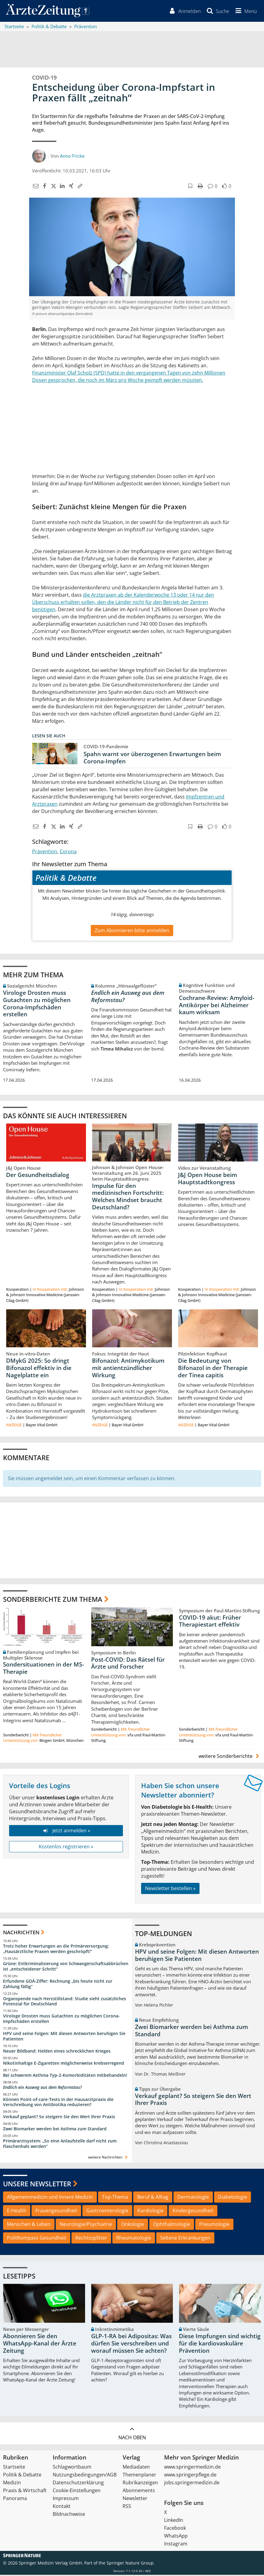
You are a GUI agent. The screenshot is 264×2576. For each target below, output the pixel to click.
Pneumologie (214, 2225)
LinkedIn (173, 2521)
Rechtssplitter (91, 2239)
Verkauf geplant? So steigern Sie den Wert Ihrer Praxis (59, 2118)
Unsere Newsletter (37, 2184)
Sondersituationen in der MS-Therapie (43, 1669)
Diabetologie (232, 2198)
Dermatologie (193, 2198)
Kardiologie (150, 2211)
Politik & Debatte (22, 2476)
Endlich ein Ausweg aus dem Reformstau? (127, 997)
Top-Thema (115, 2198)
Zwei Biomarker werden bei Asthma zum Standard (55, 2130)
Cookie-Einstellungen (77, 2491)
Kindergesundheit (193, 2211)
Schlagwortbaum (72, 2468)
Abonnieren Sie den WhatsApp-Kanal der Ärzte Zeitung (39, 2344)
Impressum (66, 2499)
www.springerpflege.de (190, 2476)
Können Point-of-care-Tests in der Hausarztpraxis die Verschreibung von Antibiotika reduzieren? (58, 2103)
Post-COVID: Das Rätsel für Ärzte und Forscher (128, 1664)
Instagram (175, 2545)
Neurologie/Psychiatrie (86, 2225)
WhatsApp (176, 2537)
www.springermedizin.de (192, 2468)
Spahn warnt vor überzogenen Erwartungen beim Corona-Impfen (152, 758)
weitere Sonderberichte (230, 1757)
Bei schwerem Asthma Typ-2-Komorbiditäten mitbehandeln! (65, 2076)
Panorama (15, 2499)
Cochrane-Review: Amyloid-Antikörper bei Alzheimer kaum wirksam (216, 1006)
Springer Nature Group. (131, 2564)
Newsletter (135, 2499)
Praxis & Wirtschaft (25, 2491)
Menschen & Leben (29, 2225)
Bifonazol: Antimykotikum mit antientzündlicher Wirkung (128, 1369)
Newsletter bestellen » (170, 1889)
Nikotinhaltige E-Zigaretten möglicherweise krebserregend (63, 2064)
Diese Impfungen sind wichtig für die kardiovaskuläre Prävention (220, 2344)
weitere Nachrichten (108, 2158)
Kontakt (62, 2507)
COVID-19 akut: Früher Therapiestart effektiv (210, 1622)
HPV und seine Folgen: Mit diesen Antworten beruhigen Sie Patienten (64, 2037)
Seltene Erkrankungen (185, 2239)
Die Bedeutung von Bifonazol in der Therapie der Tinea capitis (213, 1369)
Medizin (12, 2483)
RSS (127, 2507)
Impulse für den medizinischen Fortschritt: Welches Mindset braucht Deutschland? (128, 1197)
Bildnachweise (69, 2515)
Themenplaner (139, 2476)
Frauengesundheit (56, 2211)
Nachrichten (21, 1933)
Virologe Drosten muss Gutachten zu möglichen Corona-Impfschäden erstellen (37, 1004)
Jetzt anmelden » (66, 1831)
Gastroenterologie (107, 2211)
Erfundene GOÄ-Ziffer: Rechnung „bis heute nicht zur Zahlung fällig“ (57, 1985)
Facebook (175, 2529)
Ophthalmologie (171, 2225)
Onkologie (132, 2225)
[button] (245, 11)
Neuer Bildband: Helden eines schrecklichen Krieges (57, 2052)
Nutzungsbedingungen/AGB (85, 2476)
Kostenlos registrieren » (66, 1847)
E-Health (16, 2211)
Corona (68, 852)
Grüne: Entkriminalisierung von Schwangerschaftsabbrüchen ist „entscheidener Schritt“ (65, 1967)
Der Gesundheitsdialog (37, 1176)
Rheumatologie (133, 2239)
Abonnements (139, 2491)
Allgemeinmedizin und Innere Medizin (50, 2198)
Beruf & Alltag (152, 2198)
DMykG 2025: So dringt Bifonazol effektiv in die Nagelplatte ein (38, 1369)
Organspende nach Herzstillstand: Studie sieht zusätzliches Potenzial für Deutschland (64, 2002)
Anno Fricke (72, 157)
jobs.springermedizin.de (191, 2483)
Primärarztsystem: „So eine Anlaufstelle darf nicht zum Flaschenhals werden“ (60, 2144)
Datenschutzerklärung (78, 2483)
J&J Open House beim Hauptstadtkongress (207, 1179)
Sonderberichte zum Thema (52, 1600)
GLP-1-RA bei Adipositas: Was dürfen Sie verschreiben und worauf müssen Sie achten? (131, 2344)
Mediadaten (136, 2468)
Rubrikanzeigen (140, 2483)
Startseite (14, 2468)
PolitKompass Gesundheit (36, 2239)
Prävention (44, 852)
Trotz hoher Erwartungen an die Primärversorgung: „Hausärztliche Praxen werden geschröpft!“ (56, 1949)
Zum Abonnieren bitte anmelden (132, 931)
